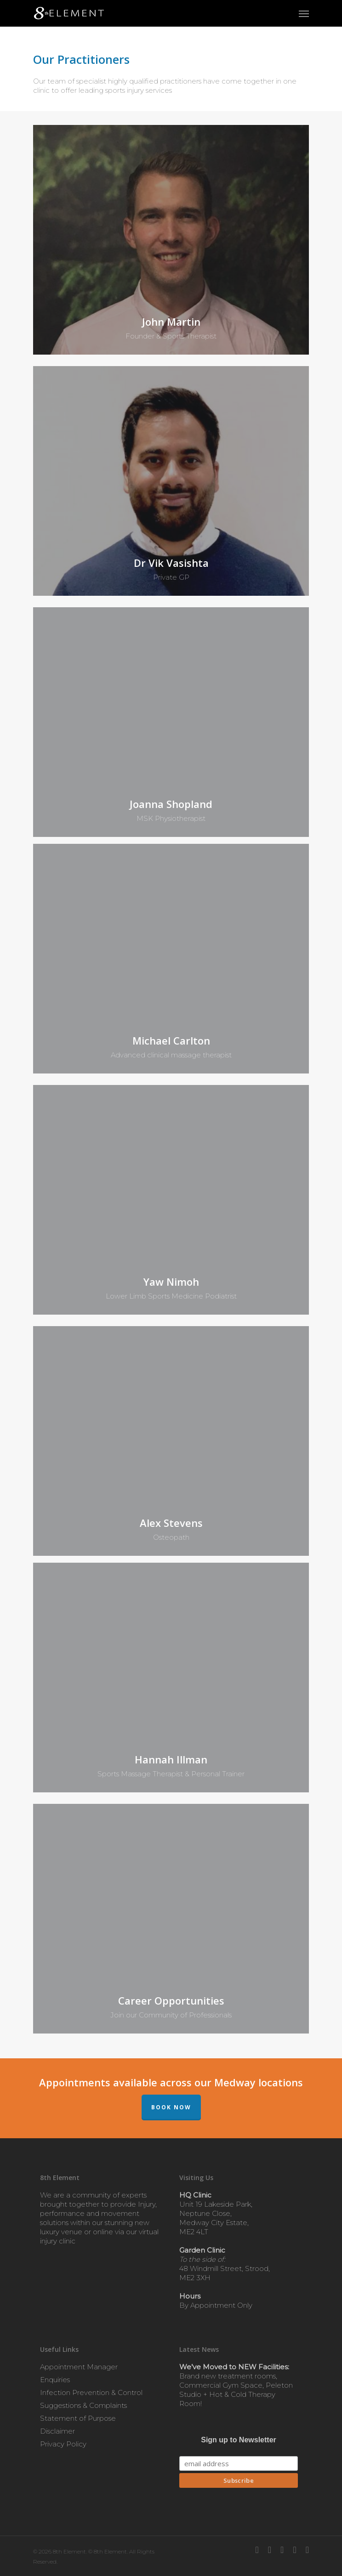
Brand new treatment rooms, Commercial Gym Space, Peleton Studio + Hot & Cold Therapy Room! (236, 2385)
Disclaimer (57, 2431)
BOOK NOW (171, 2107)
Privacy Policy (63, 2444)
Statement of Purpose (78, 2418)
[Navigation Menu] (304, 13)
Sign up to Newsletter (238, 2440)
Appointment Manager (79, 2366)
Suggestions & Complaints (83, 2405)
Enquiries (55, 2379)
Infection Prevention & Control (91, 2392)
